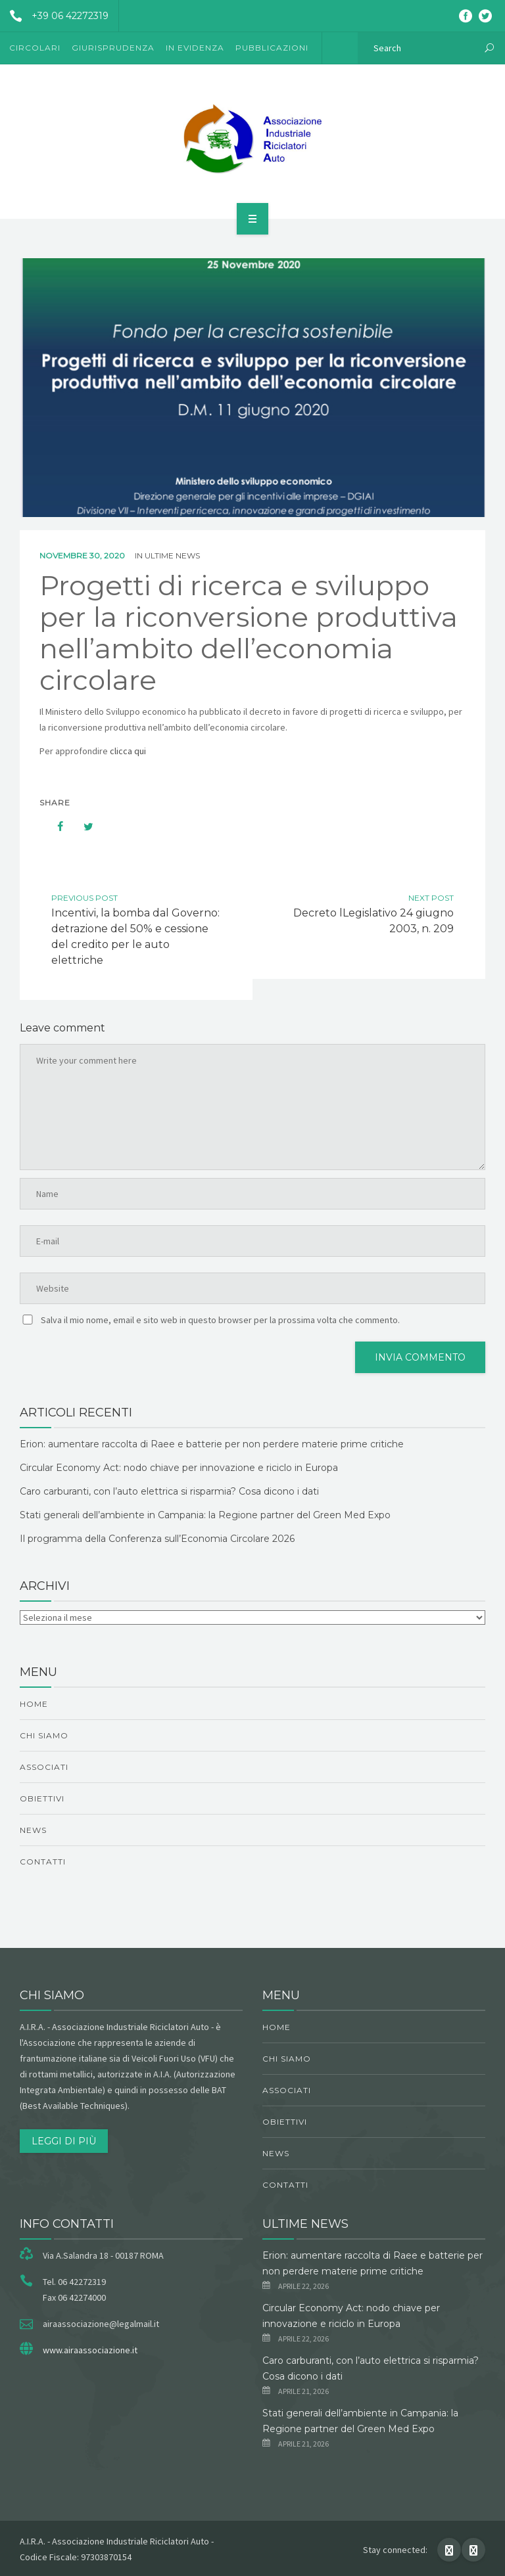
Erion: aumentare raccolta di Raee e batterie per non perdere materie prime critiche (212, 1444)
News (33, 1830)
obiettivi (42, 1798)
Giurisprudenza (113, 48)
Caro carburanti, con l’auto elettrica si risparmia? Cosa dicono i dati (169, 1491)
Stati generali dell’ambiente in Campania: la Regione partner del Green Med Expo (205, 1515)
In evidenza (195, 48)
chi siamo (44, 1735)
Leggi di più (64, 2141)
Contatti (43, 1861)
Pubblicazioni (271, 48)
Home (34, 1704)
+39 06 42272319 (54, 16)
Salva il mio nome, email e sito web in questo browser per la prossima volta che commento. (220, 1320)
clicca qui (128, 751)
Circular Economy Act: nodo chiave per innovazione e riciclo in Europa (179, 1468)
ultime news (172, 555)
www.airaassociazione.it (90, 2350)
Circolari (34, 48)
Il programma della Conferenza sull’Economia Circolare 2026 (157, 1539)
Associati (44, 1767)
